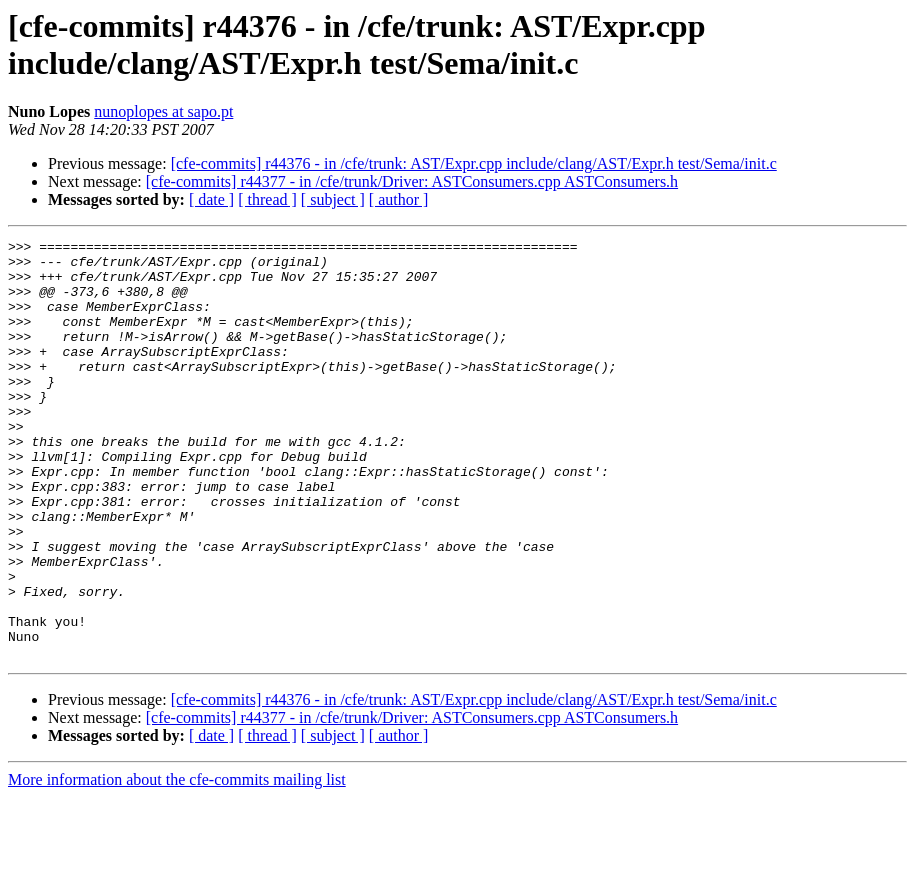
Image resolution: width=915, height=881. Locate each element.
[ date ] (211, 199)
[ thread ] (267, 199)
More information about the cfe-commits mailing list (177, 863)
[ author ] (399, 199)
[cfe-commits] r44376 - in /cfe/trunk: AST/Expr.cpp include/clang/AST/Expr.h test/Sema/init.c (474, 163)
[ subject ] (333, 199)
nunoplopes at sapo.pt (163, 111)
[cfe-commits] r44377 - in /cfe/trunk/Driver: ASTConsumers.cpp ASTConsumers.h (412, 181)
